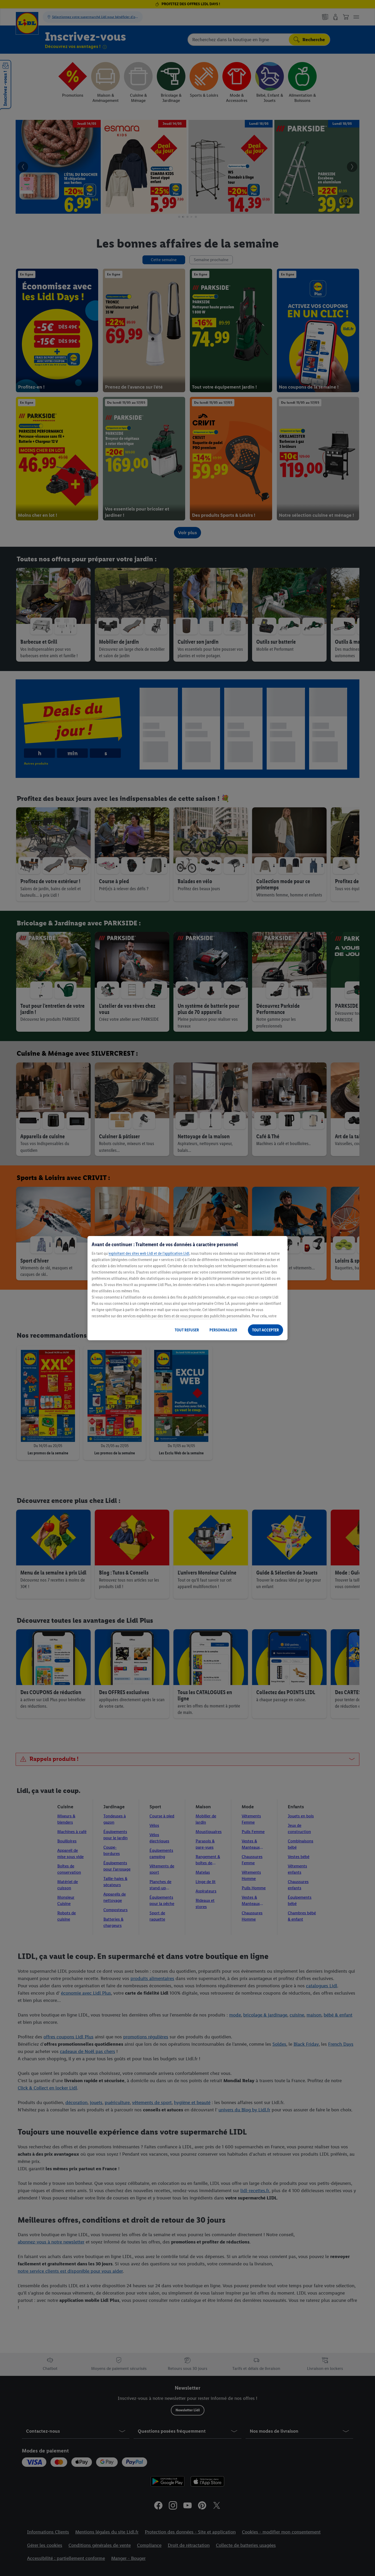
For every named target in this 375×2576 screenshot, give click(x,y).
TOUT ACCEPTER (265, 1329)
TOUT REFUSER (187, 1329)
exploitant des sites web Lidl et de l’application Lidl (149, 1253)
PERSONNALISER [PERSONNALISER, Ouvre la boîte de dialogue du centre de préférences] (223, 1329)
